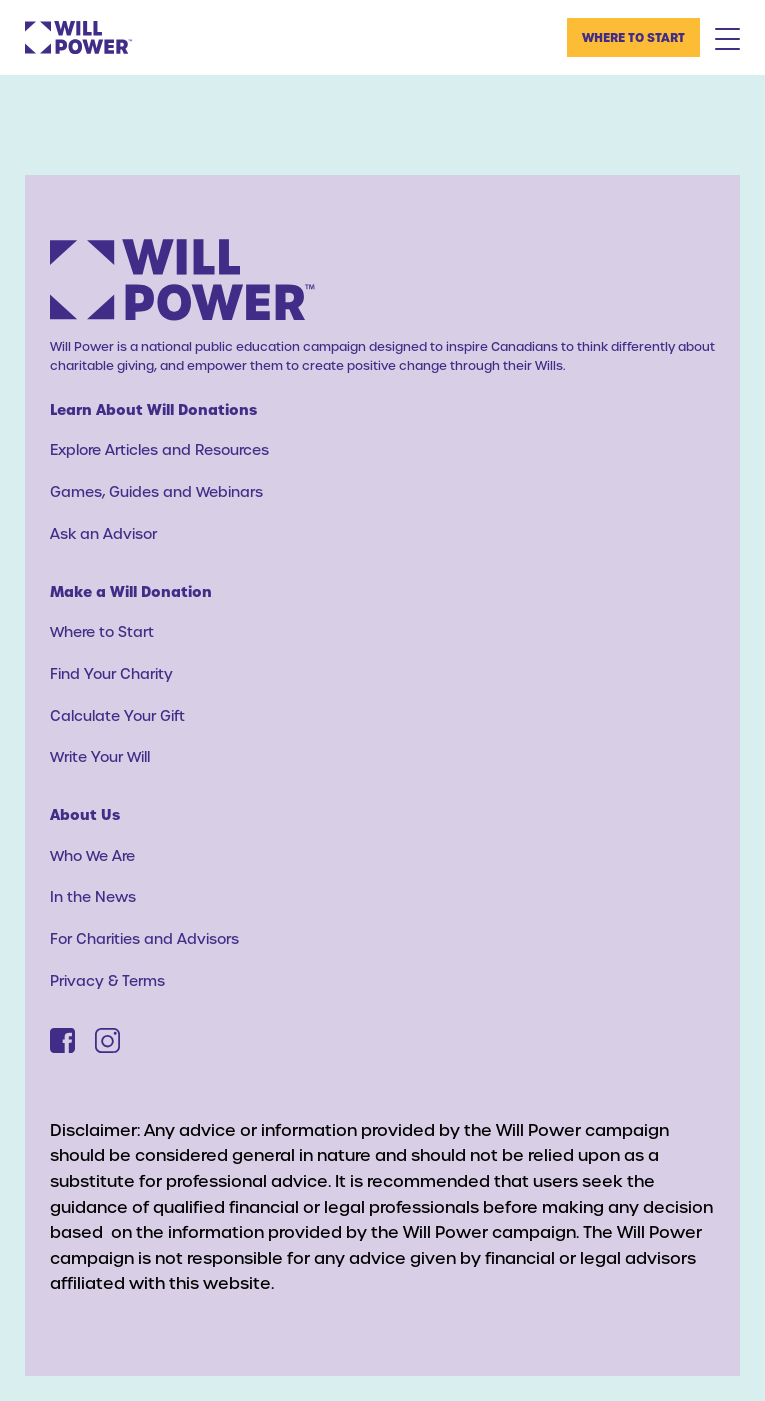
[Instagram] (107, 1040)
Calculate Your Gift (117, 715)
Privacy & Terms (107, 980)
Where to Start (633, 37)
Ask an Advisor (103, 533)
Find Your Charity (111, 673)
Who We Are (92, 855)
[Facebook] (62, 1040)
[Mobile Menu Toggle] (727, 38)
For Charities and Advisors (144, 938)
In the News (93, 896)
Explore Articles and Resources (159, 449)
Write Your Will (100, 756)
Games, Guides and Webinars (156, 491)
